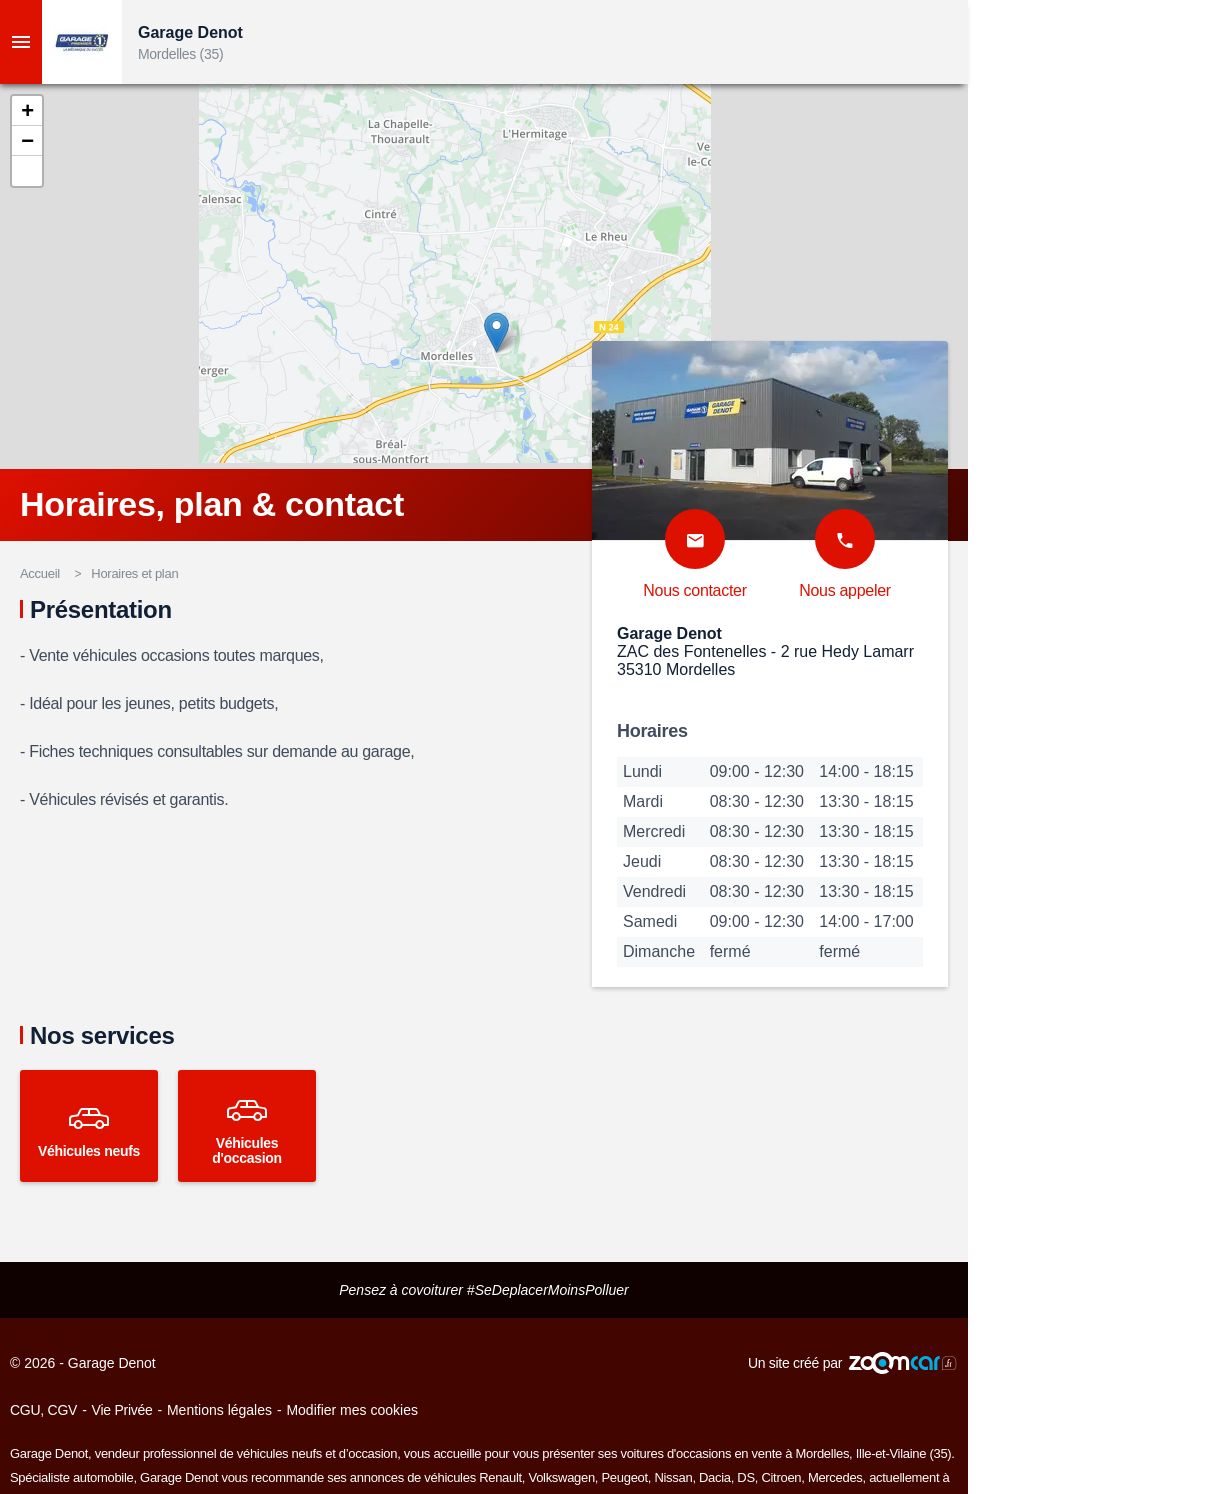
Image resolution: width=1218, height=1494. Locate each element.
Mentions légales (219, 1410)
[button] (27, 111)
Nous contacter (694, 590)
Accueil (40, 573)
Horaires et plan (134, 573)
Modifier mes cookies (352, 1410)
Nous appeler (845, 590)
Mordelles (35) (180, 54)
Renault (500, 1477)
